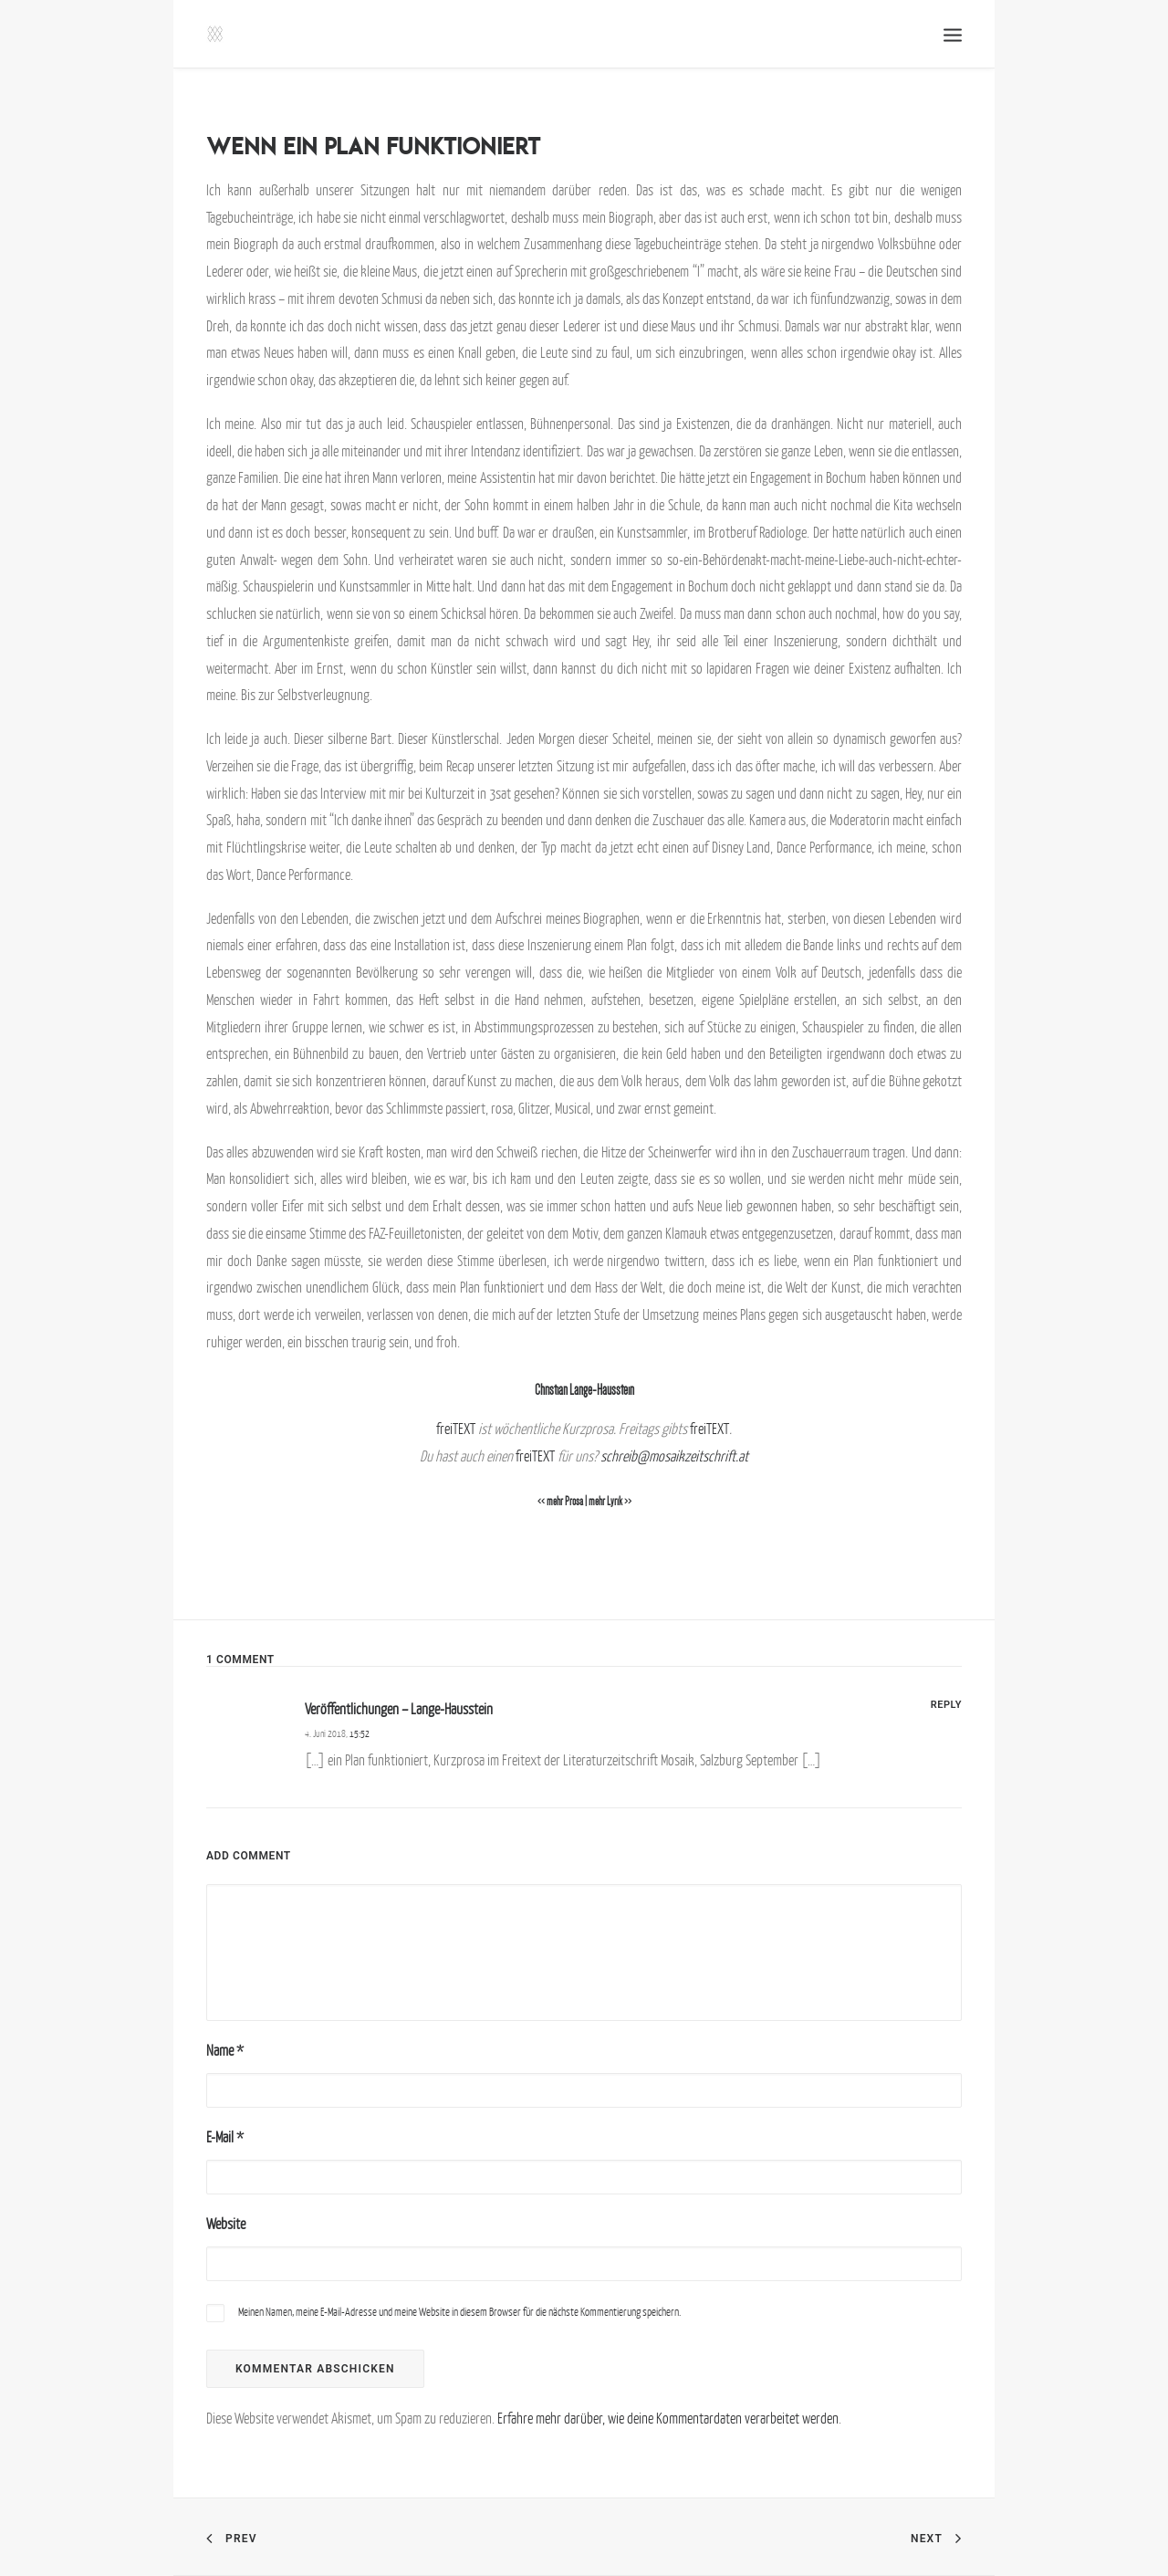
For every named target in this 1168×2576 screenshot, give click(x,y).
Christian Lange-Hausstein (584, 1390)
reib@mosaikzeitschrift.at (683, 1456)
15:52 (359, 1733)
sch (609, 1456)
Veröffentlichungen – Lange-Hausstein (399, 1709)
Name (225, 2050)
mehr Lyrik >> (610, 1501)
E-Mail (225, 2137)
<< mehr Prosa (560, 1501)
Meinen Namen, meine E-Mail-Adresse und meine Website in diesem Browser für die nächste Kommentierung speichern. (459, 2312)
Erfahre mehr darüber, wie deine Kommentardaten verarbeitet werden (668, 2418)
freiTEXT (455, 1428)
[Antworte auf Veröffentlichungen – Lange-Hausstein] (946, 1703)
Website (225, 2224)
